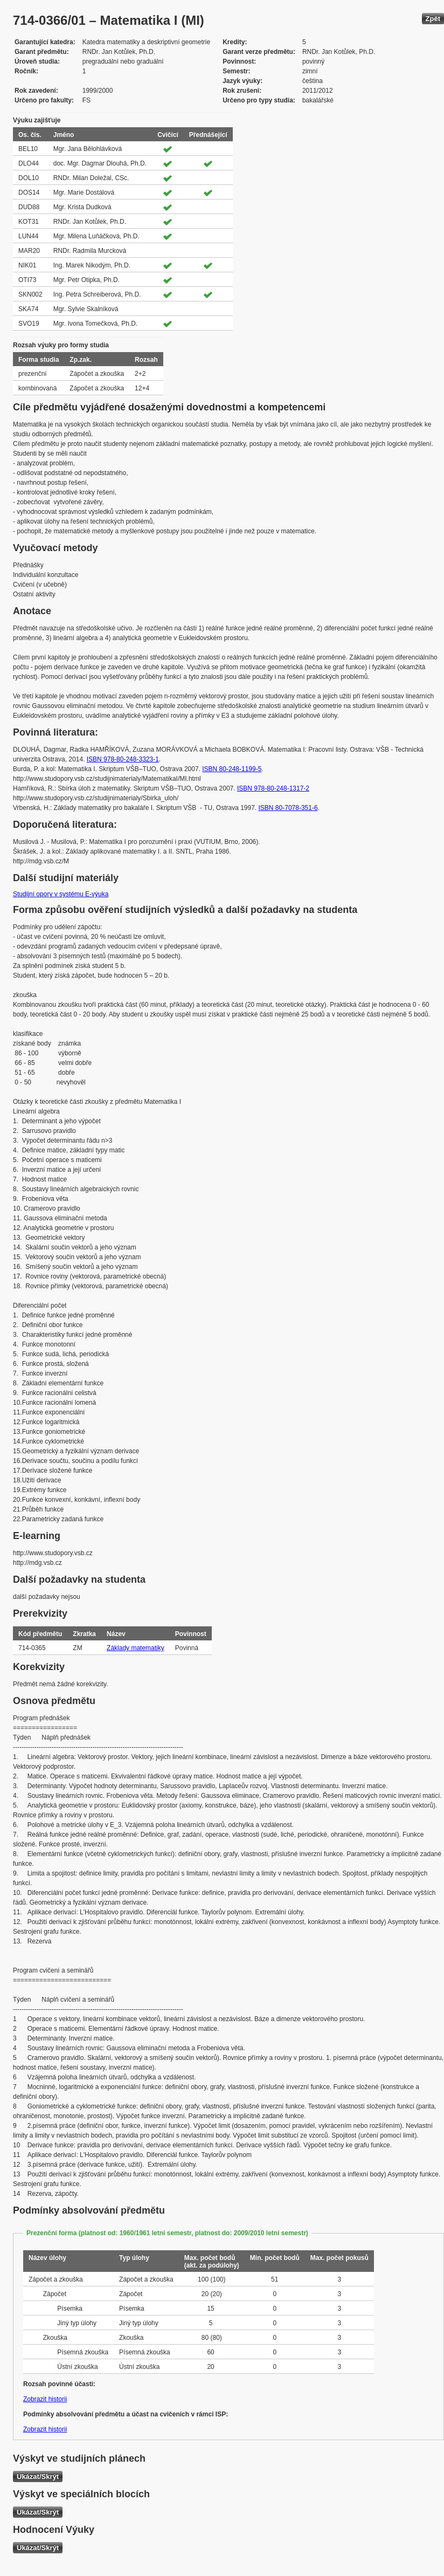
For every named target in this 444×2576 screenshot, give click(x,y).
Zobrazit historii (45, 2399)
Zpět (433, 19)
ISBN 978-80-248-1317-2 (273, 788)
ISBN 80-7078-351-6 (288, 808)
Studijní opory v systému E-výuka (60, 894)
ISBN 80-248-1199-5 (231, 769)
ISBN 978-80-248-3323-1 (123, 759)
